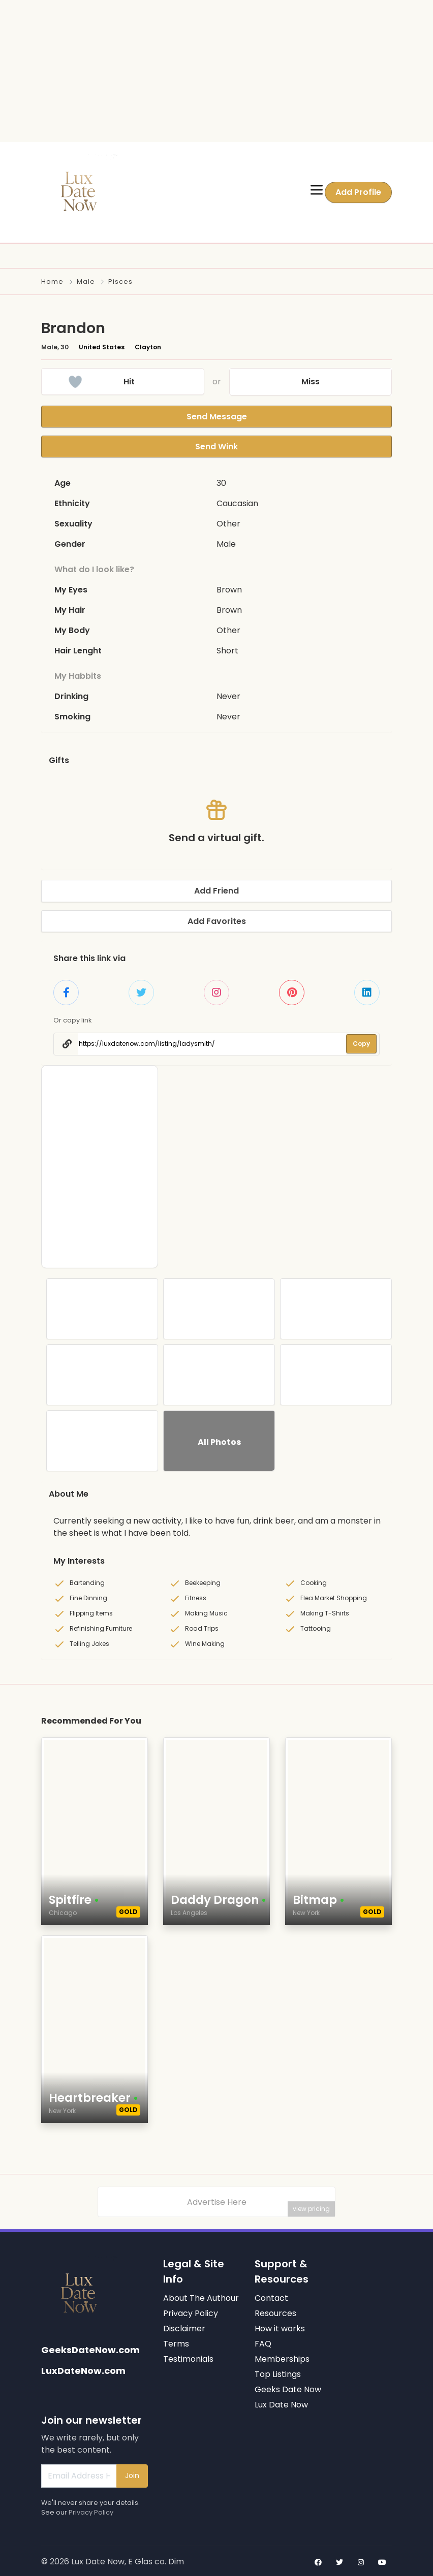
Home (52, 281)
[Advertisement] (212, 71)
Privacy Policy (91, 2509)
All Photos (219, 1439)
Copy (361, 1041)
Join (132, 2473)
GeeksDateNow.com (90, 2347)
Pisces (120, 281)
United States (102, 347)
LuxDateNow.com (83, 2368)
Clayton (148, 347)
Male (86, 281)
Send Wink (216, 445)
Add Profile (358, 192)
